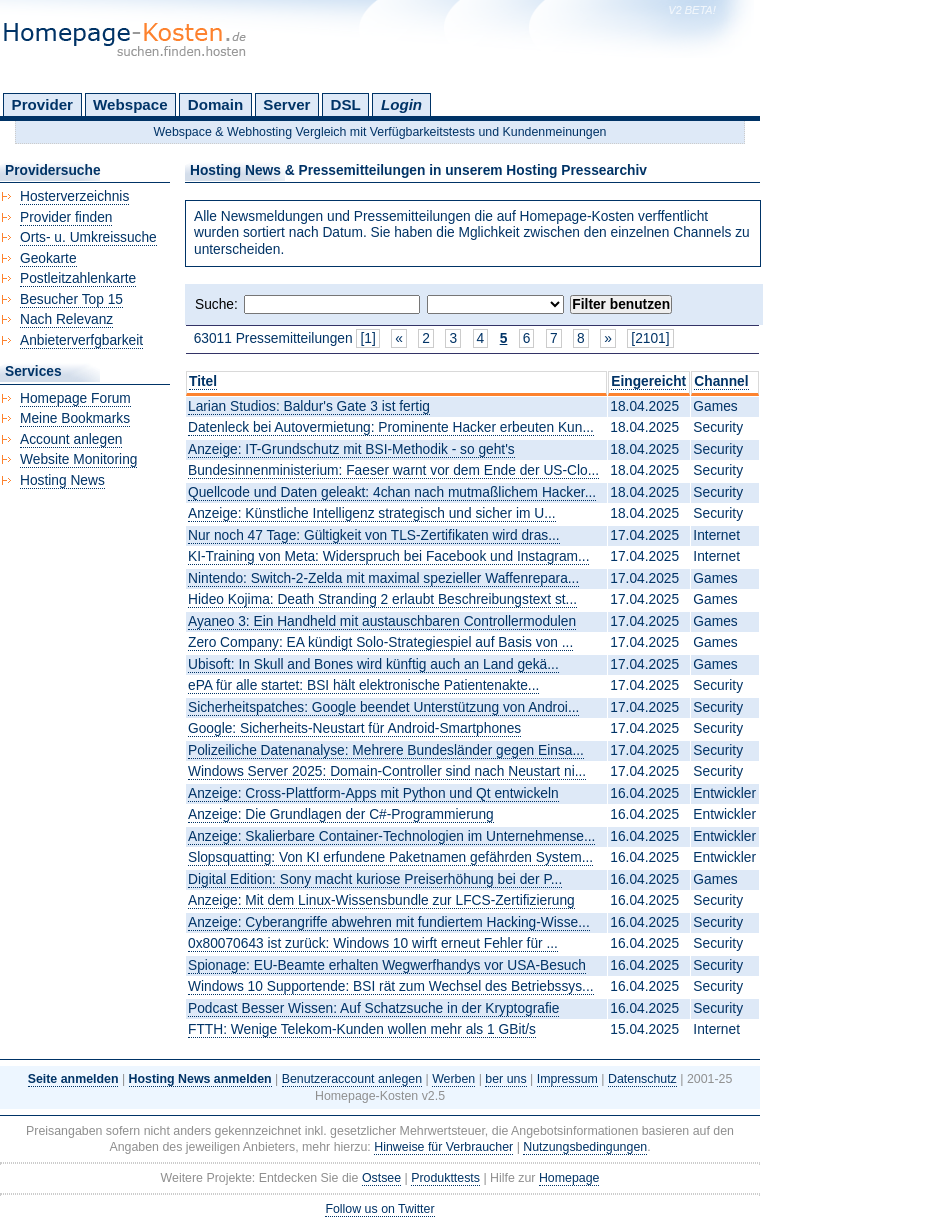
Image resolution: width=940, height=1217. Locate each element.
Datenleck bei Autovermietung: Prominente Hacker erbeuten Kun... (391, 427)
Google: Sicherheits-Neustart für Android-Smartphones (354, 728)
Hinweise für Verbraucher (443, 1147)
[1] (367, 338)
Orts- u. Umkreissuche (88, 237)
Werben (453, 1079)
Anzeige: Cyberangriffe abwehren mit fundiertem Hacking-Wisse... (389, 922)
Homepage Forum (75, 398)
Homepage (569, 1178)
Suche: (216, 304)
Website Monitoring (78, 459)
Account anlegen (71, 439)
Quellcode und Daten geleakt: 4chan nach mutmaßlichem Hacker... (392, 492)
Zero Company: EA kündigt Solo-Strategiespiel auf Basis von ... (380, 642)
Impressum (567, 1079)
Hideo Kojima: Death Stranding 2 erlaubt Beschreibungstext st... (382, 599)
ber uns (505, 1079)
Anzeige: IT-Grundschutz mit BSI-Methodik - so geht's (351, 449)
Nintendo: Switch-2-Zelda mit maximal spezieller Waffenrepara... (383, 578)
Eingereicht (648, 381)
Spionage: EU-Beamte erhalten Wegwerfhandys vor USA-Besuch (387, 965)
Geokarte (48, 258)
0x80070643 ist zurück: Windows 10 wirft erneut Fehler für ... (373, 943)
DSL (346, 104)
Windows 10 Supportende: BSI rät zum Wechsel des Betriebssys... (391, 986)
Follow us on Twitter (379, 1209)
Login (401, 104)
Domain (215, 104)
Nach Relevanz (66, 319)
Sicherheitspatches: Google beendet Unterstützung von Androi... (383, 707)
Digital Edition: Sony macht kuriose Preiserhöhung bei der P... (375, 879)
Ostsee (381, 1178)
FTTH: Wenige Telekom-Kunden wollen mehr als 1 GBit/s (362, 1029)
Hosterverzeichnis (74, 196)
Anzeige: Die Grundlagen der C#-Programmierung (341, 814)
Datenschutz (642, 1079)
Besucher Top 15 (71, 299)
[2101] (650, 338)
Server (286, 104)
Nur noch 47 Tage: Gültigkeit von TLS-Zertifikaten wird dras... (374, 535)
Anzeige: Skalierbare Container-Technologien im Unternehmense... (391, 836)
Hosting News (62, 480)
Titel (203, 381)
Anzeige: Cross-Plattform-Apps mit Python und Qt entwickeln (373, 793)
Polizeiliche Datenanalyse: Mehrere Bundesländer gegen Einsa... (386, 750)
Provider (42, 104)
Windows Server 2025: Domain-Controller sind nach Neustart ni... (387, 771)
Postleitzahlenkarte (78, 278)
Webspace (130, 104)
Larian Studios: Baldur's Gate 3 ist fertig (309, 406)
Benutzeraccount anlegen (352, 1079)
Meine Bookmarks (75, 418)
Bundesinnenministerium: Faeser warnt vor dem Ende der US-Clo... (393, 470)
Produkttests (445, 1178)
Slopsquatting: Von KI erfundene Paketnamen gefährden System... (390, 857)
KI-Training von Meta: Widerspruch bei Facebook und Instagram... (388, 556)
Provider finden (66, 217)
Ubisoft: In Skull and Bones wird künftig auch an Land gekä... (373, 664)
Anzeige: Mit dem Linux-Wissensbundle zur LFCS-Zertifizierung (381, 900)
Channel (721, 381)
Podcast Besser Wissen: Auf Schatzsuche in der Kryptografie (373, 1008)
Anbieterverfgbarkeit (81, 340)
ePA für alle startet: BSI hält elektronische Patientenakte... (363, 685)
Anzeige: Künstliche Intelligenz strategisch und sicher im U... (372, 513)
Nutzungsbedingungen (585, 1147)
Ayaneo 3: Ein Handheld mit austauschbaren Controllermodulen (382, 621)
